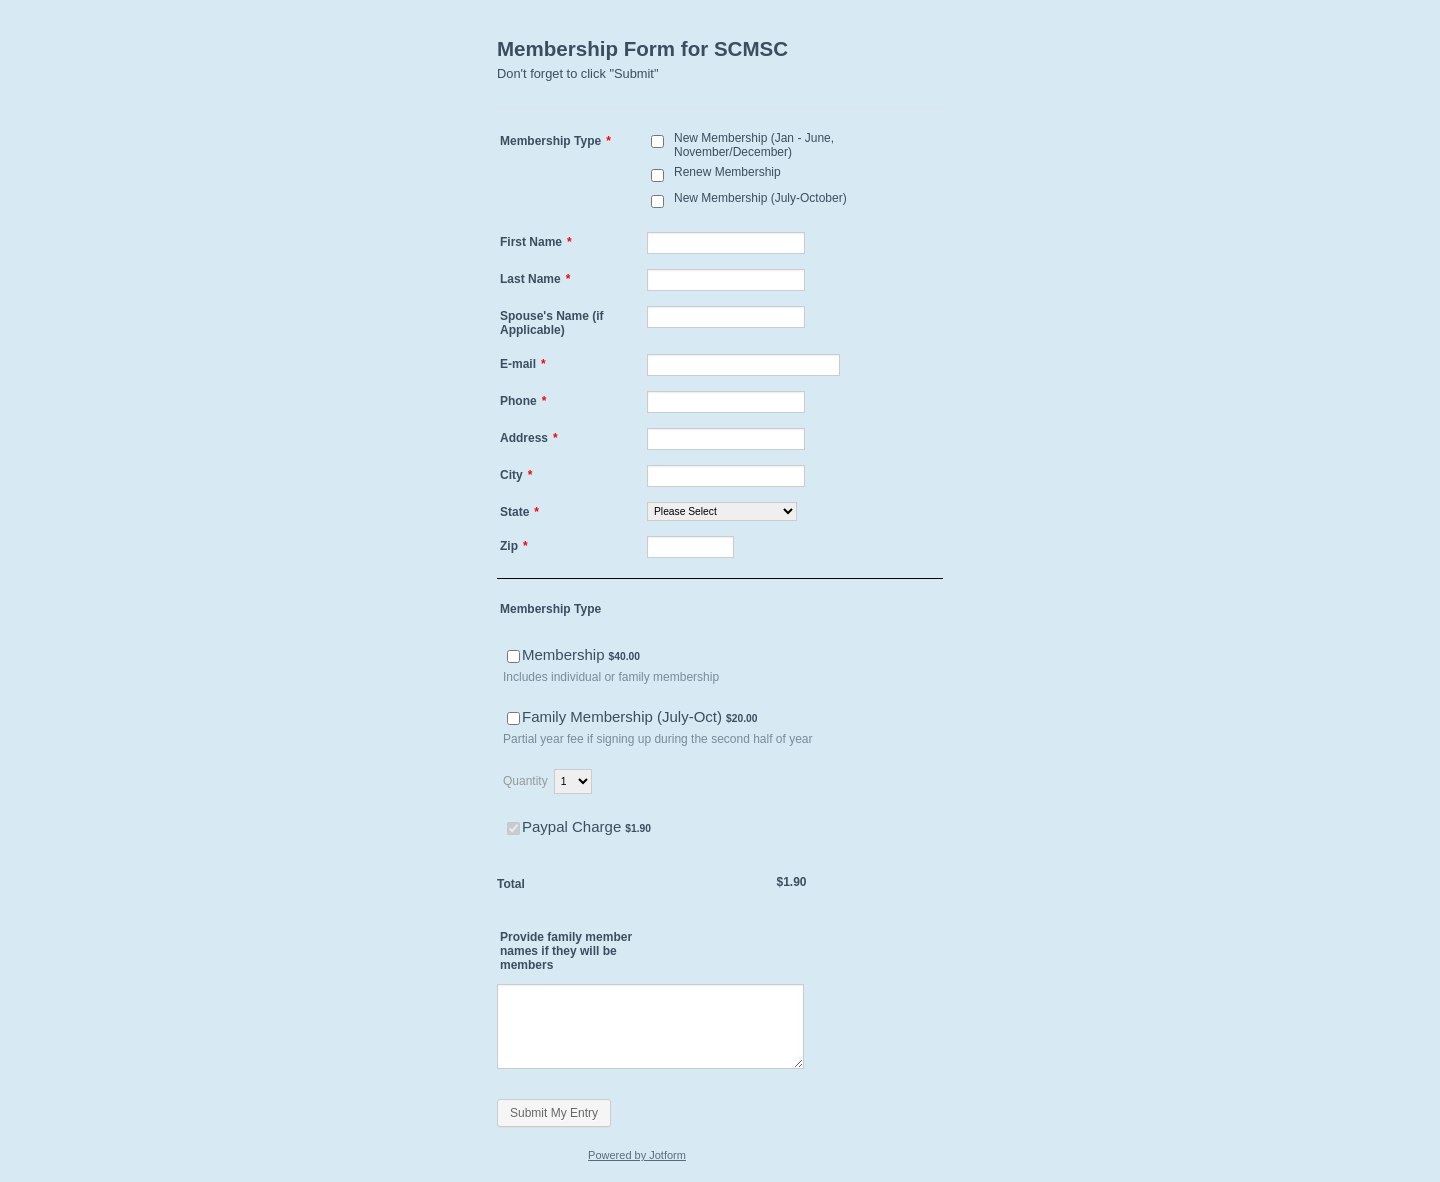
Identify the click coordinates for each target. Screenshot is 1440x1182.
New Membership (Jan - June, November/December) (754, 145)
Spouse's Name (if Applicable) (552, 323)
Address (529, 438)
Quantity (525, 781)
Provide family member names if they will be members (566, 951)
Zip (514, 546)
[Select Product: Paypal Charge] (513, 828)
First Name (536, 242)
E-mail (523, 364)
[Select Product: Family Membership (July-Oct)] (513, 718)
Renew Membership (727, 172)
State (519, 512)
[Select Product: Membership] (513, 656)
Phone (523, 401)
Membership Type (555, 141)
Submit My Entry (554, 1113)
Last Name (535, 279)
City (516, 475)
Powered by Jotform (637, 1155)
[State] (722, 511)
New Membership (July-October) (760, 198)
